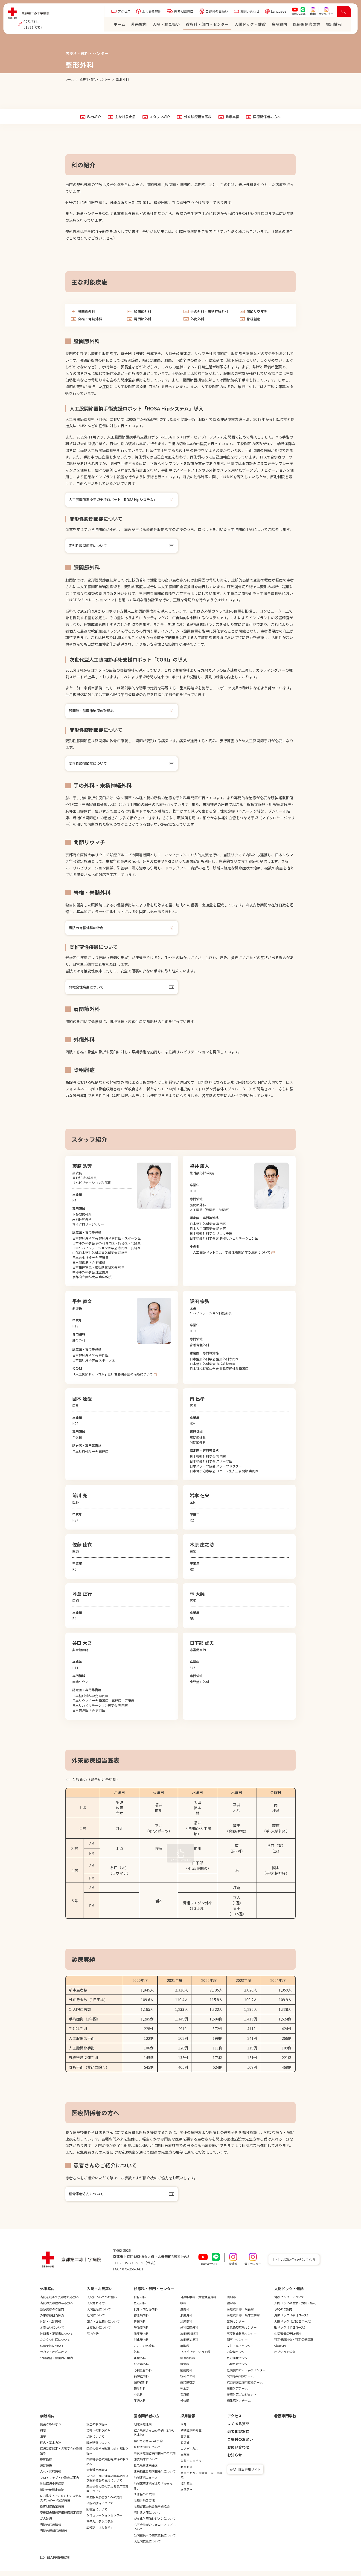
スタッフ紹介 (159, 117)
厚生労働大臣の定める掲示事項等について (107, 2493)
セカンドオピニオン (53, 2356)
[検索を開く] (347, 12)
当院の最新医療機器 (53, 2535)
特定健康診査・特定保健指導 (293, 2344)
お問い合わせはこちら (298, 2264)
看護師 (184, 2447)
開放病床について (146, 2464)
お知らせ (234, 2460)
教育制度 (186, 2472)
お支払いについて (52, 2332)
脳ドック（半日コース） (290, 2332)
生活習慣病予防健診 (287, 2338)
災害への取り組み (98, 2435)
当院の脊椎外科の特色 (87, 931)
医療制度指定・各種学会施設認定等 (61, 2455)
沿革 (43, 2441)
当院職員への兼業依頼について (155, 2540)
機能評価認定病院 (52, 2494)
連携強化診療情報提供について (155, 2476)
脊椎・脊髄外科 (91, 319)
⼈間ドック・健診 (253, 25)
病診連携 (46, 2470)
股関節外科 (87, 311)
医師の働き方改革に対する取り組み (107, 2455)
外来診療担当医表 (198, 117)
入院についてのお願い (102, 2302)
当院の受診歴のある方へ (56, 2308)
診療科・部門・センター (210, 25)
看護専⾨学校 (285, 2421)
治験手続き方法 (144, 2505)
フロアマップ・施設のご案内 (59, 2482)
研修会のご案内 (144, 2499)
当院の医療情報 (50, 2529)
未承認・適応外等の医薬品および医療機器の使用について (107, 2483)
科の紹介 (90, 117)
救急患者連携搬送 (146, 2470)
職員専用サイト (249, 2474)
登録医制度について (147, 2452)
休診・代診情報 (50, 2326)
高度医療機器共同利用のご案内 (155, 2458)
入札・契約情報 (50, 2476)
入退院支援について (147, 2546)
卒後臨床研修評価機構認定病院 (61, 2517)
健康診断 (280, 2350)
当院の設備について (99, 2508)
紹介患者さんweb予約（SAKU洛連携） (154, 2437)
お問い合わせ (252, 12)
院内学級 (93, 2338)
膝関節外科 (143, 311)
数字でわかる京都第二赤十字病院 (201, 2480)
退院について (96, 2320)
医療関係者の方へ (270, 117)
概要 (43, 2435)
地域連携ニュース (145, 2482)
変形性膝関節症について (89, 766)
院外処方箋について (147, 2517)
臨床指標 (46, 2464)
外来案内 (142, 25)
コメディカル (189, 2453)
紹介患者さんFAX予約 (148, 2446)
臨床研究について (98, 2447)
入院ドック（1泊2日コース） (293, 2326)
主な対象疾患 (123, 117)
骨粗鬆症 (254, 319)
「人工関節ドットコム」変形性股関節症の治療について (230, 1256)
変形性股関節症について (89, 547)
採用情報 (187, 2421)
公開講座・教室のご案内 (56, 2363)
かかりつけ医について (55, 2344)
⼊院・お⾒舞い (169, 25)
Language (281, 12)
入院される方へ (97, 2308)
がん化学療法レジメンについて (155, 2523)
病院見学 (186, 2494)
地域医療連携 (143, 2429)
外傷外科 (197, 319)
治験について (95, 2441)
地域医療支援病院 (52, 2488)
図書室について (96, 2514)
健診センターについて (289, 2302)
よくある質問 (154, 12)
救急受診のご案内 (52, 2314)
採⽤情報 (337, 25)
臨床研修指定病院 (52, 2511)
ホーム (122, 25)
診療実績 (234, 117)
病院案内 (282, 25)
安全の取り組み (96, 2429)
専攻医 (184, 2441)
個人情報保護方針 (59, 2562)
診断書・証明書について (56, 2338)
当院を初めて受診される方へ (59, 2302)
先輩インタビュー (192, 2466)
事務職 (184, 2459)
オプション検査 (284, 2356)
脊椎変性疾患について (87, 991)
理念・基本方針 (50, 2447)
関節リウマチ (258, 311)
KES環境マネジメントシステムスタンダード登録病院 (60, 2503)
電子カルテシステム (99, 2526)
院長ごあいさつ (50, 2429)
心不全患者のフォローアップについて (154, 2531)
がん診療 (46, 2523)
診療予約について (52, 2350)
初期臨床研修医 (190, 2435)
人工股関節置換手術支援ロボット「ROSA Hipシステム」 (116, 501)
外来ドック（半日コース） (292, 2320)
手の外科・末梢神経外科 (210, 311)
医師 (183, 2429)
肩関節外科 (143, 319)
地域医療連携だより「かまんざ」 (153, 2490)
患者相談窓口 (186, 12)
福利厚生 (186, 2488)
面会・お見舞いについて (103, 2326)
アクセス (127, 12)
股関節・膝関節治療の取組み (93, 713)
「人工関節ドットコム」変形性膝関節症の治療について (112, 1378)
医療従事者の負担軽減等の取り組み (107, 2466)
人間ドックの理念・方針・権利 (295, 2308)
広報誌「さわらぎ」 (99, 2532)
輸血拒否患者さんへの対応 (104, 2502)
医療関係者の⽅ (309, 25)
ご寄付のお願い (220, 12)
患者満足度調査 (96, 2475)
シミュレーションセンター (104, 2520)
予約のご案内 (283, 2314)
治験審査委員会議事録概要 (152, 2511)
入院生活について (99, 2314)
